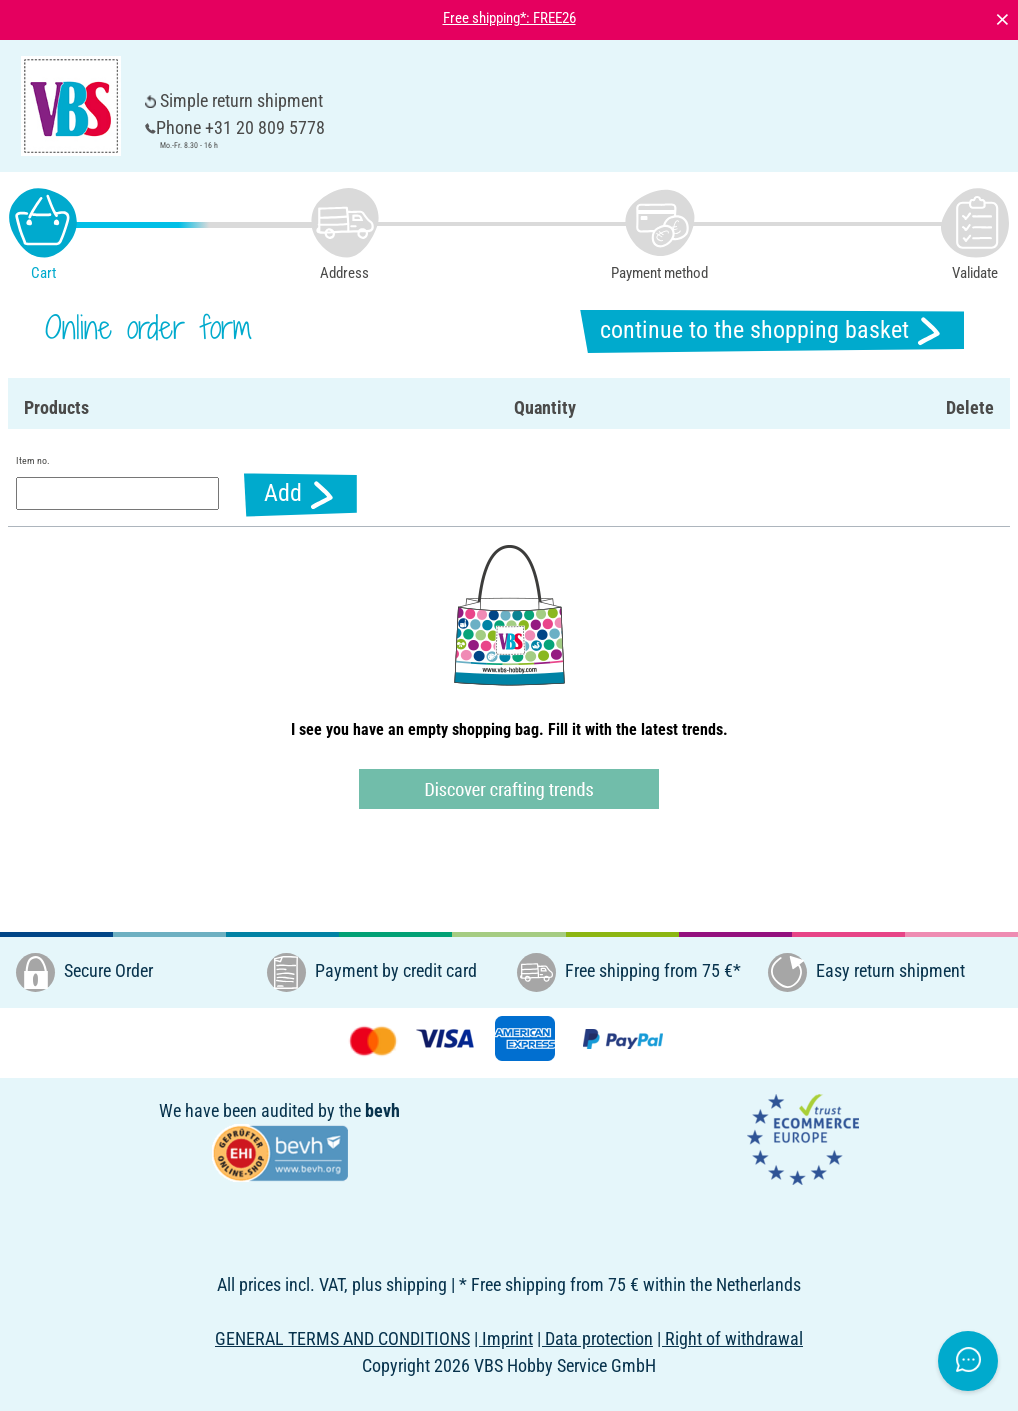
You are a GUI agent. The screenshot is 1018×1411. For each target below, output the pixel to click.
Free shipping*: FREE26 (509, 18)
